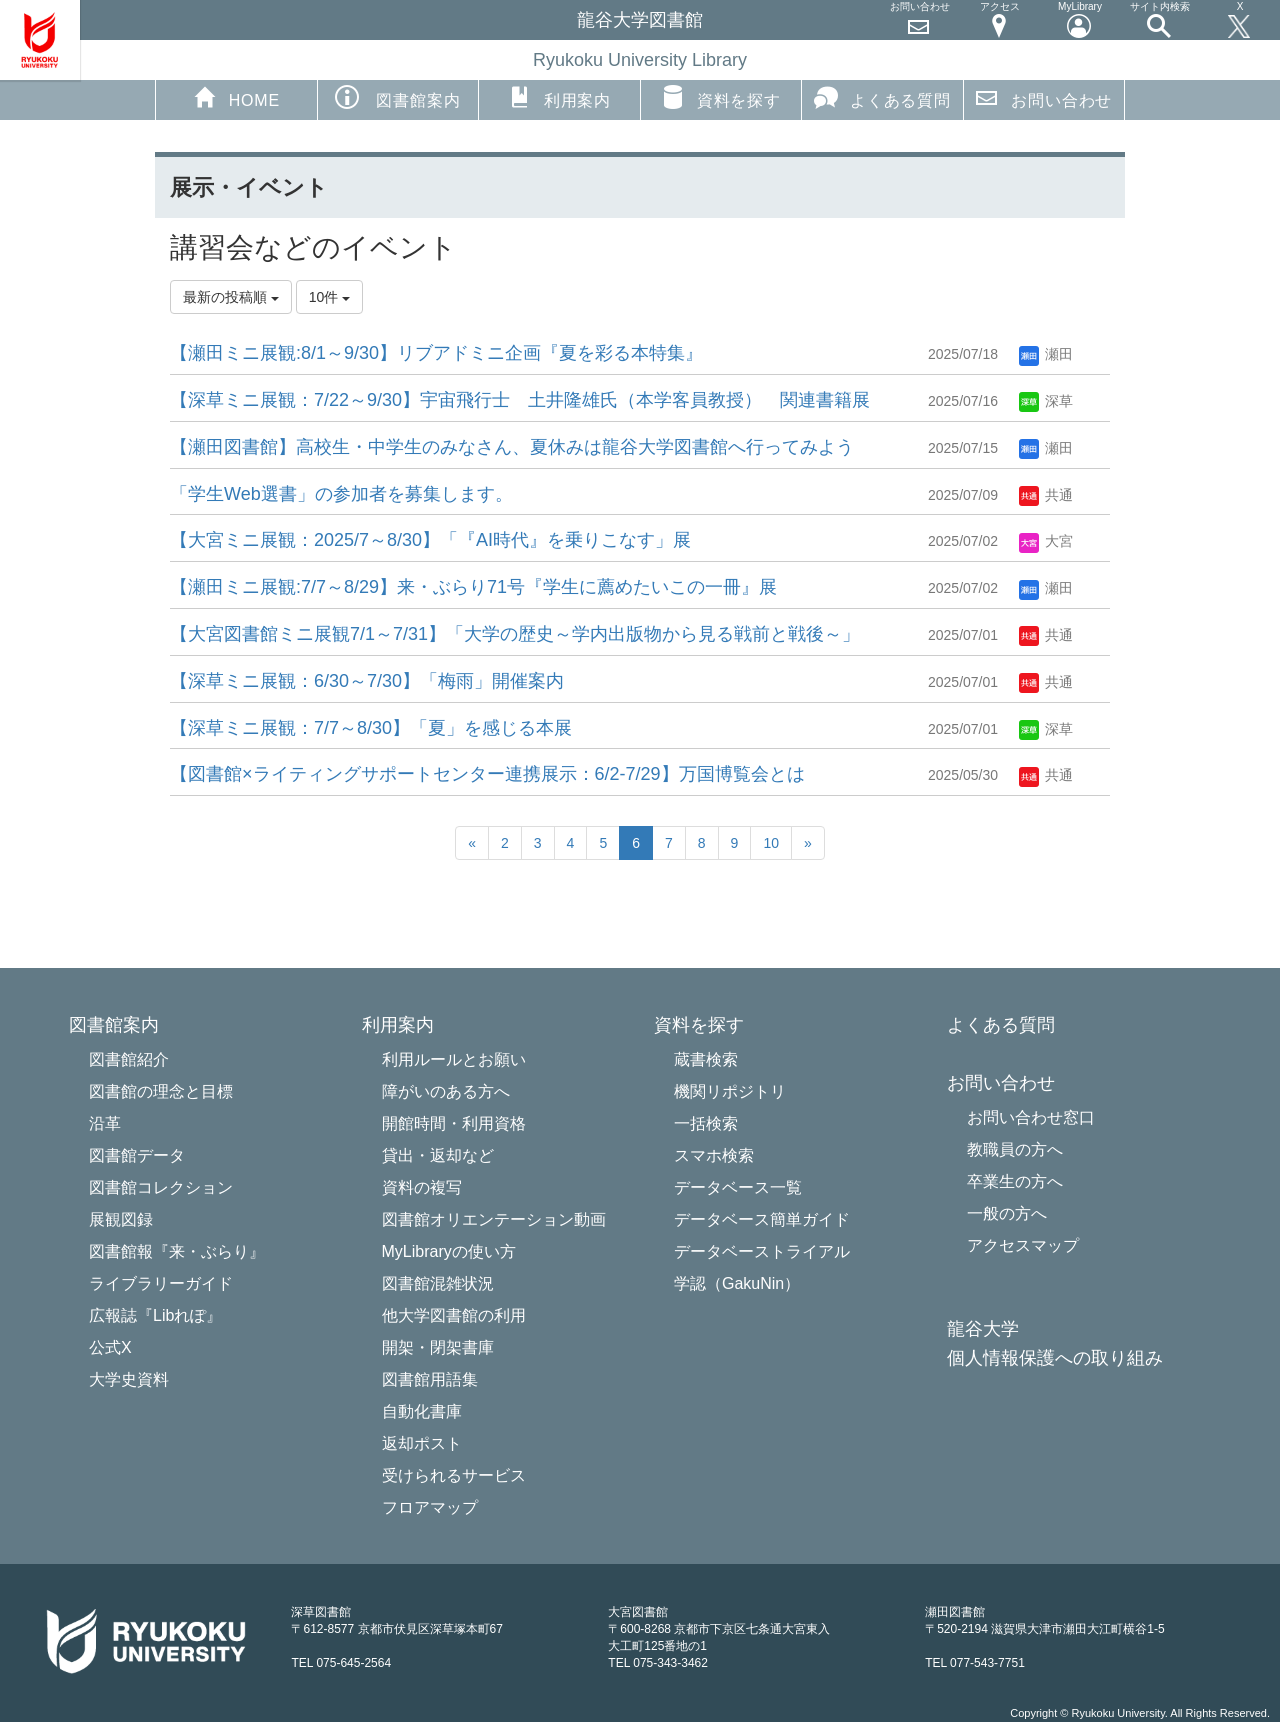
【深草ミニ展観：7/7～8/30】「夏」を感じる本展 (371, 728)
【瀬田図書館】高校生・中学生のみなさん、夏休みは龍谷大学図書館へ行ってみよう (512, 447)
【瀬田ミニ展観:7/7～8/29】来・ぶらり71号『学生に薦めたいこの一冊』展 (473, 587)
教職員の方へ (1015, 1149)
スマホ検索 (714, 1155)
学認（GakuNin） (737, 1283)
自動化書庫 (422, 1411)
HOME (236, 97)
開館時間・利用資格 (454, 1123)
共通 (1046, 495)
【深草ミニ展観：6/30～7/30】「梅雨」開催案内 (367, 681)
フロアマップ (430, 1507)
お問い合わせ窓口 (1031, 1117)
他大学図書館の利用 (454, 1315)
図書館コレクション (161, 1187)
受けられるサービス (454, 1475)
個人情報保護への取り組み (1055, 1358)
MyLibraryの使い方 (449, 1251)
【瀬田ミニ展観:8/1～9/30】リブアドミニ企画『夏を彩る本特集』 (436, 353)
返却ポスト (422, 1443)
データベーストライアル (762, 1251)
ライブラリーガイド (161, 1283)
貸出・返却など (438, 1155)
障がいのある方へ (446, 1091)
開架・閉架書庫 (438, 1347)
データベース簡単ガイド (762, 1219)
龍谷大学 (983, 1329)
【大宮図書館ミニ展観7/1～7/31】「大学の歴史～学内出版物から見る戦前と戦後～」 (515, 634)
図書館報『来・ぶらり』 (177, 1251)
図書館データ (137, 1155)
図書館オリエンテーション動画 (494, 1219)
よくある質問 (882, 97)
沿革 (105, 1123)
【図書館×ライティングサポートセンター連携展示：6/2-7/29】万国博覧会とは (487, 774)
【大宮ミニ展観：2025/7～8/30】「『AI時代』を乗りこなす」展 (430, 540)
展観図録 (121, 1219)
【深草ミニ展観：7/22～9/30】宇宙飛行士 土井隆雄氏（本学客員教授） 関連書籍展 (520, 400)
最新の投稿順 (231, 297)
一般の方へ (1007, 1213)
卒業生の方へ (1015, 1181)
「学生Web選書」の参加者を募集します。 (341, 494)
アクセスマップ (1023, 1245)
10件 (329, 297)
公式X (110, 1347)
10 (771, 843)
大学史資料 (129, 1379)
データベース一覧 (738, 1187)
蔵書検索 (706, 1059)
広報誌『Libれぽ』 (155, 1315)
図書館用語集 (430, 1379)
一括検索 (706, 1123)
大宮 (1046, 541)
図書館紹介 (129, 1059)
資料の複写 (422, 1187)
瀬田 (1046, 354)
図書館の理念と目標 (161, 1091)
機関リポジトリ (730, 1091)
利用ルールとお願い (454, 1059)
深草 (1046, 401)
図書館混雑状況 (438, 1283)
